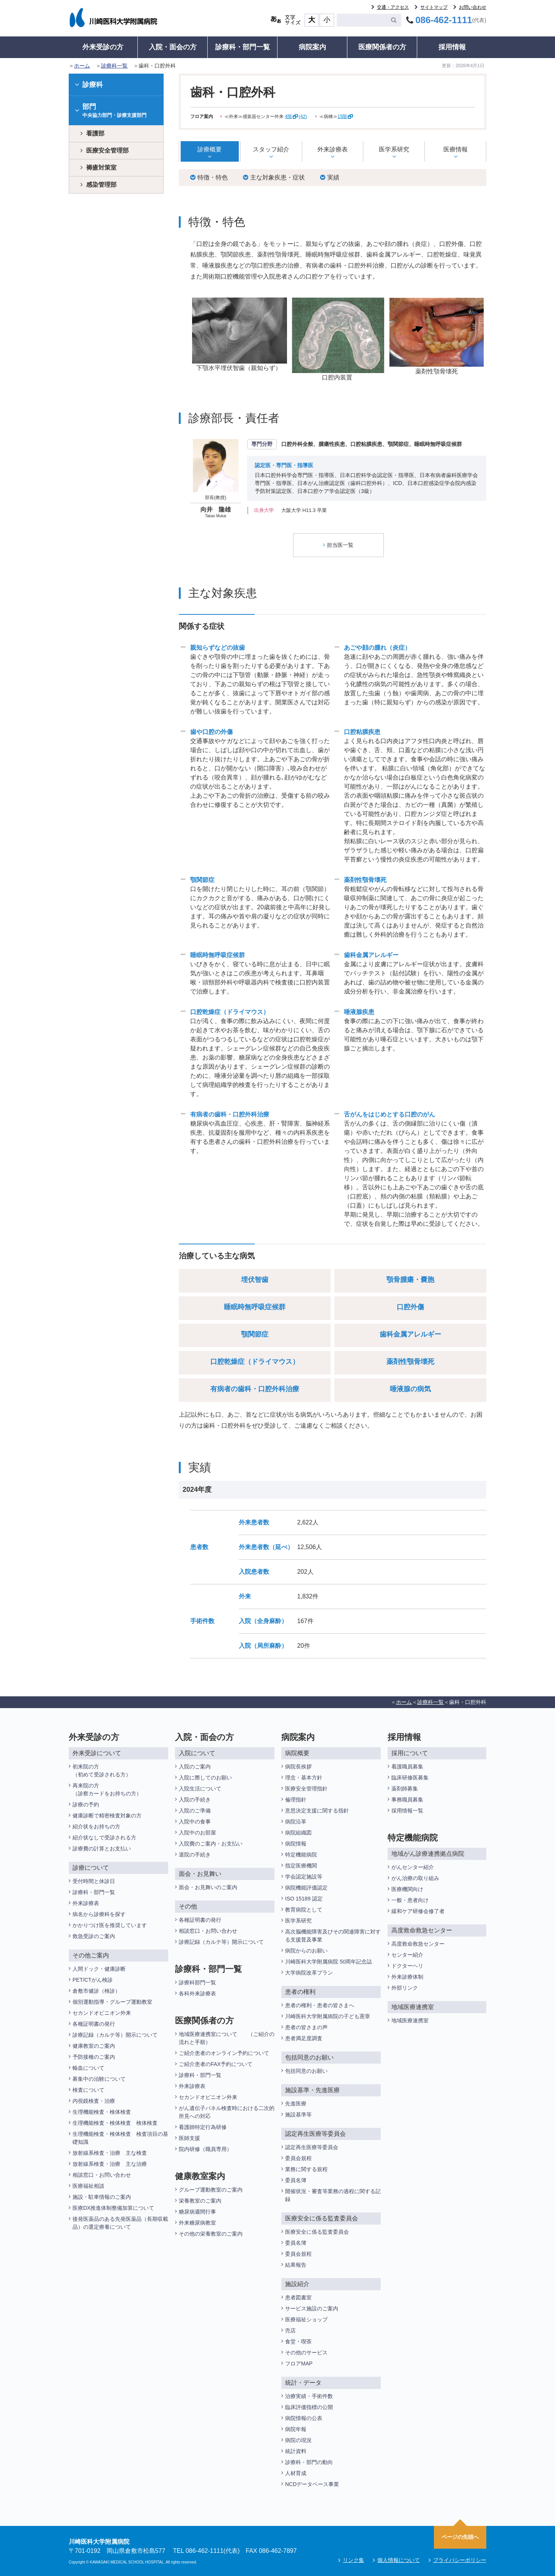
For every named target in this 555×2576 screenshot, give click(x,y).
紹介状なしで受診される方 (104, 1837)
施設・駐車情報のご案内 (102, 2196)
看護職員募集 (407, 1766)
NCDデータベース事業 (312, 2484)
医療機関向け (407, 1889)
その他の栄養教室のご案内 (211, 2233)
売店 (290, 2330)
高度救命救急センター (418, 1943)
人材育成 (295, 2473)
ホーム (82, 66)
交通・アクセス (393, 7)
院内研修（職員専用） (205, 2149)
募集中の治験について (99, 2078)
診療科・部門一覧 (242, 47)
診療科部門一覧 (197, 1982)
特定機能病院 (301, 1854)
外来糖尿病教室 (197, 2222)
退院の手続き (195, 1854)
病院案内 (312, 47)
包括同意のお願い (306, 2070)
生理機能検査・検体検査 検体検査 (116, 2122)
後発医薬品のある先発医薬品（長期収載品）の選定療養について (120, 2222)
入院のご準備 (195, 1810)
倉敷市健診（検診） (96, 1990)
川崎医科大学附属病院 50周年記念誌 (328, 1961)
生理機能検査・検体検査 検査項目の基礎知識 (120, 2137)
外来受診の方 (102, 47)
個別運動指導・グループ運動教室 (112, 2001)
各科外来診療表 (197, 1993)
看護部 (95, 133)
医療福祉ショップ (306, 2319)
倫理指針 (295, 1799)
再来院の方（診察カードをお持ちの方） (107, 1789)
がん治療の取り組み (415, 1878)
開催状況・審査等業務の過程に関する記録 (333, 2195)
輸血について (88, 2067)
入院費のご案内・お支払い (211, 1843)
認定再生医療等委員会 (311, 2147)
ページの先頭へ (460, 2537)
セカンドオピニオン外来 (102, 2012)
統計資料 (295, 2451)
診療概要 (209, 149)
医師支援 (189, 2138)
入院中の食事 (195, 1821)
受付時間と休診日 (94, 1881)
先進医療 (295, 2103)
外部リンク (404, 1987)
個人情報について (398, 2560)
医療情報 (455, 149)
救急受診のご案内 (94, 1936)
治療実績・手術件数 (309, 2396)
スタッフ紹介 (271, 149)
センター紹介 (407, 1954)
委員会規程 (298, 2158)
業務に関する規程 (306, 2169)
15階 (345, 116)
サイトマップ (434, 7)
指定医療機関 (301, 1865)
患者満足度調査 (303, 2038)
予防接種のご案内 (94, 2056)
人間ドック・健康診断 (99, 1968)
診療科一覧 (114, 66)
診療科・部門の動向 (309, 2462)
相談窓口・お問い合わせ (102, 2174)
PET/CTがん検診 (93, 1979)
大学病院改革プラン (309, 1972)
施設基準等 (298, 2114)
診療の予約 (86, 1804)
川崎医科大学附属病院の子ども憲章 (327, 2016)
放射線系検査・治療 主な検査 (110, 2152)
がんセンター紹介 (412, 1867)
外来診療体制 (407, 1976)
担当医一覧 (338, 545)
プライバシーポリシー (459, 2560)
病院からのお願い (306, 1950)
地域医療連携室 (410, 2020)
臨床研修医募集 (410, 1777)
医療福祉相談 (88, 2185)
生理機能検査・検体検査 (102, 2111)
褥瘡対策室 (101, 167)
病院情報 (295, 1843)
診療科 (89, 84)
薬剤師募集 (404, 1788)
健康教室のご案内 (94, 2045)
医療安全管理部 (107, 150)
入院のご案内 (195, 1766)
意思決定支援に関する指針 (317, 1810)
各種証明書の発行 (94, 2023)
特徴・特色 (209, 177)
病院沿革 (295, 1821)
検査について (88, 2089)
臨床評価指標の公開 (309, 2407)
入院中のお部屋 (197, 1832)
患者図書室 (298, 2297)
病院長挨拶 (298, 1766)
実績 (329, 177)
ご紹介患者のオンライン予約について (224, 2053)
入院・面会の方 (173, 47)
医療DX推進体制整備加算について (113, 2207)
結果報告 (295, 2264)
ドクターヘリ (407, 1965)
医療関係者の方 (382, 47)
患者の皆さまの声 (306, 2027)
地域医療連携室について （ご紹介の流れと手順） (226, 2038)
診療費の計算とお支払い (102, 1848)
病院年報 (295, 2429)
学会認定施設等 (303, 1876)
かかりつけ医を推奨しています (110, 1925)
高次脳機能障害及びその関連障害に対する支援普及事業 (333, 1935)
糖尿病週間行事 (197, 2211)
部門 (116, 111)
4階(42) (296, 116)
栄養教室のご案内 (200, 2200)
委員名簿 (295, 2180)
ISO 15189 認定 (304, 1898)
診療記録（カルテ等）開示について (115, 2034)
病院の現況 (298, 2440)
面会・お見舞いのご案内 (208, 1887)
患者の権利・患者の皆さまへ (319, 2005)
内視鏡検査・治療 (94, 2100)
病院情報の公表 (303, 2418)
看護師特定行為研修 (203, 2127)
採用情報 (452, 47)
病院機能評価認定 (306, 1887)
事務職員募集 (407, 1799)
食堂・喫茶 (298, 2341)
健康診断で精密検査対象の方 (107, 1815)
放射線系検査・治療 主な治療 (110, 2163)
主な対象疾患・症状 (274, 177)
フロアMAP (298, 2363)
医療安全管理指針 (306, 1788)
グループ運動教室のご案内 (211, 2189)
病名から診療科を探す (99, 1914)
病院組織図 (298, 1832)
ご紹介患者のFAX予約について (215, 2064)
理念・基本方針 (303, 1777)
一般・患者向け (410, 1900)
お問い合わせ (472, 7)
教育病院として (303, 1909)
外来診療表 (332, 149)
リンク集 (353, 2560)
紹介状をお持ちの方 (96, 1826)
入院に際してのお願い (205, 1777)
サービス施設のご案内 (311, 2308)
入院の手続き (195, 1799)
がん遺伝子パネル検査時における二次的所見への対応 (226, 2112)
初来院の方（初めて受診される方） (102, 1770)
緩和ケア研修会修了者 (418, 1911)
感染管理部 (101, 184)
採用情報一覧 (407, 1810)
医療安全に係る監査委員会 (317, 2231)
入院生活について (200, 1788)
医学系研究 (394, 149)
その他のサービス (306, 2352)
